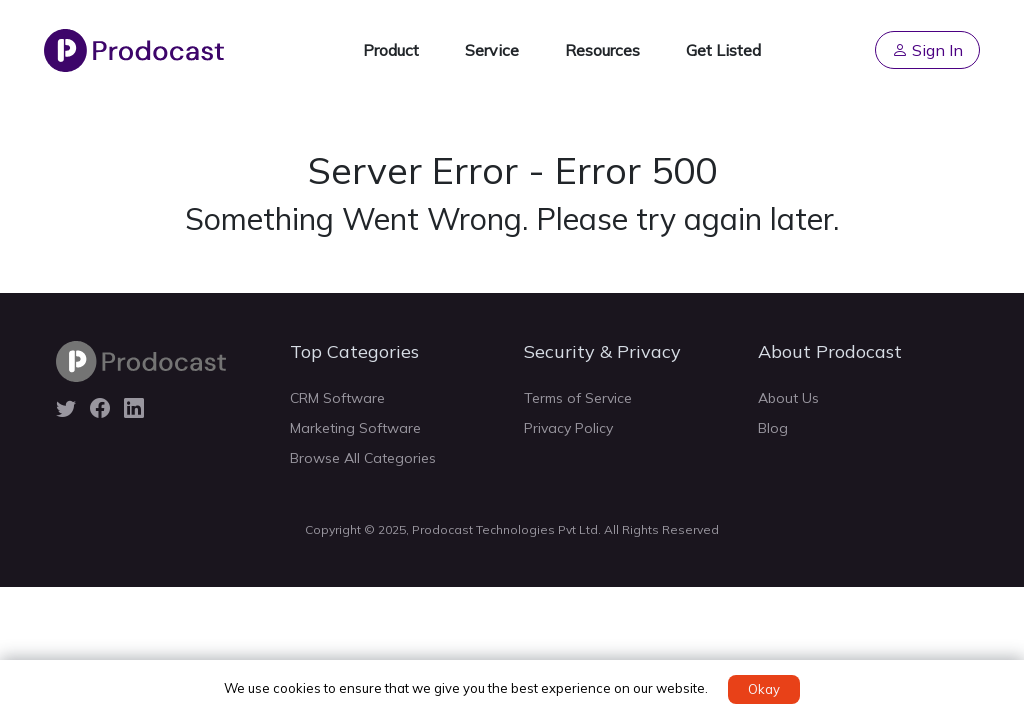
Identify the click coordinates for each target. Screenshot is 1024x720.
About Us (788, 398)
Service (492, 50)
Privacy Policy (568, 428)
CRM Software (337, 398)
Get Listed (723, 50)
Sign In (927, 50)
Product (391, 50)
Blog (773, 428)
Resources (602, 50)
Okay (764, 689)
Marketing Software (355, 428)
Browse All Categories (363, 458)
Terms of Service (578, 398)
